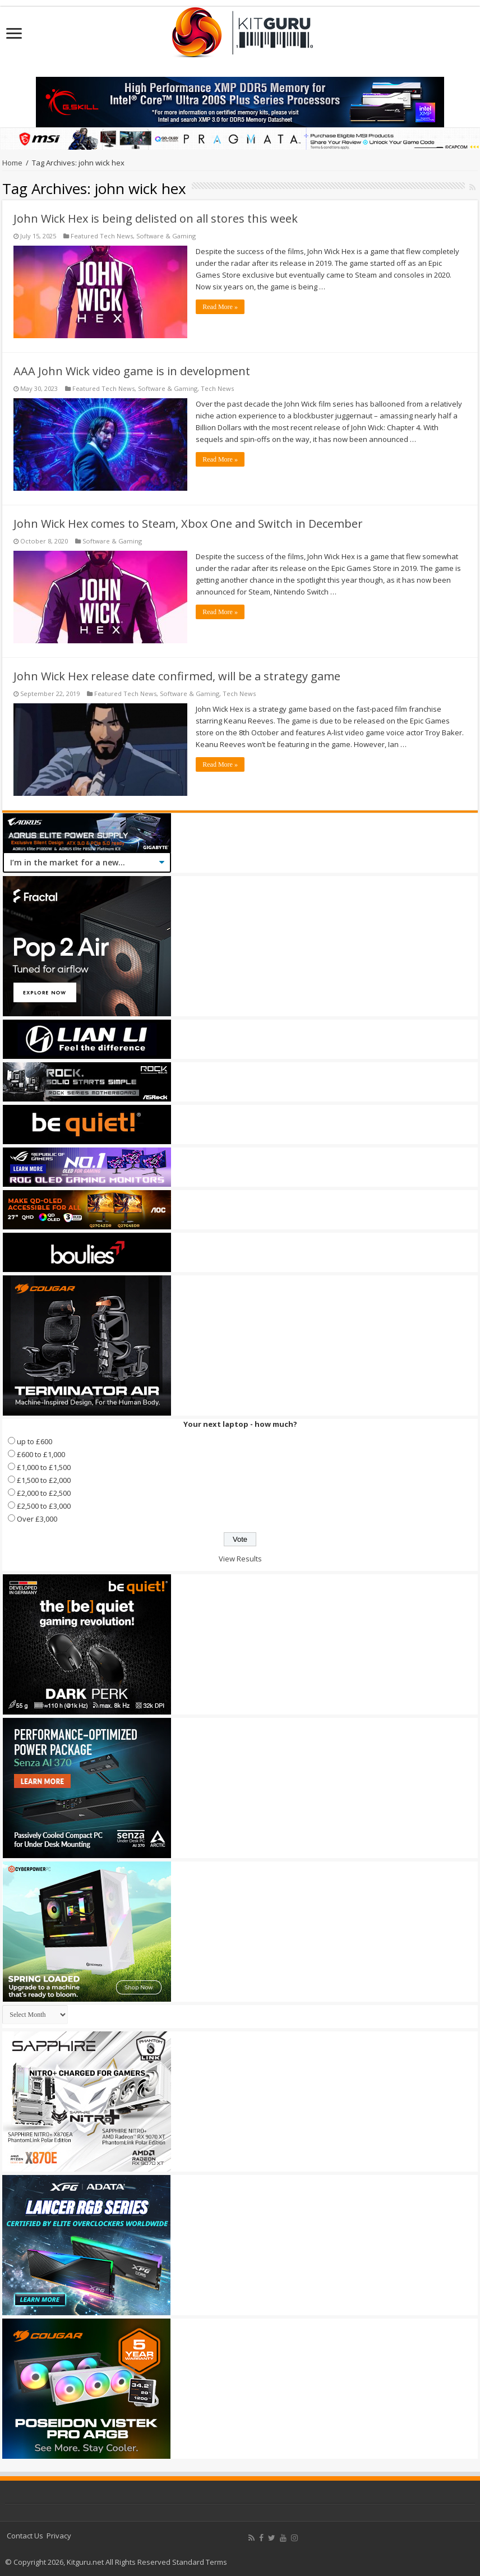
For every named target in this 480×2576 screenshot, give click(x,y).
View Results (240, 1559)
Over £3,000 (37, 1519)
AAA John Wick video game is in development (131, 371)
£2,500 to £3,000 (44, 1506)
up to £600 (34, 1441)
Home (12, 163)
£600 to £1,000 (41, 1454)
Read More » (220, 307)
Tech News (217, 388)
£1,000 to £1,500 (44, 1467)
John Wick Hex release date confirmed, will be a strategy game (176, 676)
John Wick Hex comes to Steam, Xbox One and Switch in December (188, 523)
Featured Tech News (102, 236)
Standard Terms (199, 2562)
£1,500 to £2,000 (44, 1480)
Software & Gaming (166, 236)
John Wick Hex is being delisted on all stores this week (155, 218)
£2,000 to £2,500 (44, 1493)
